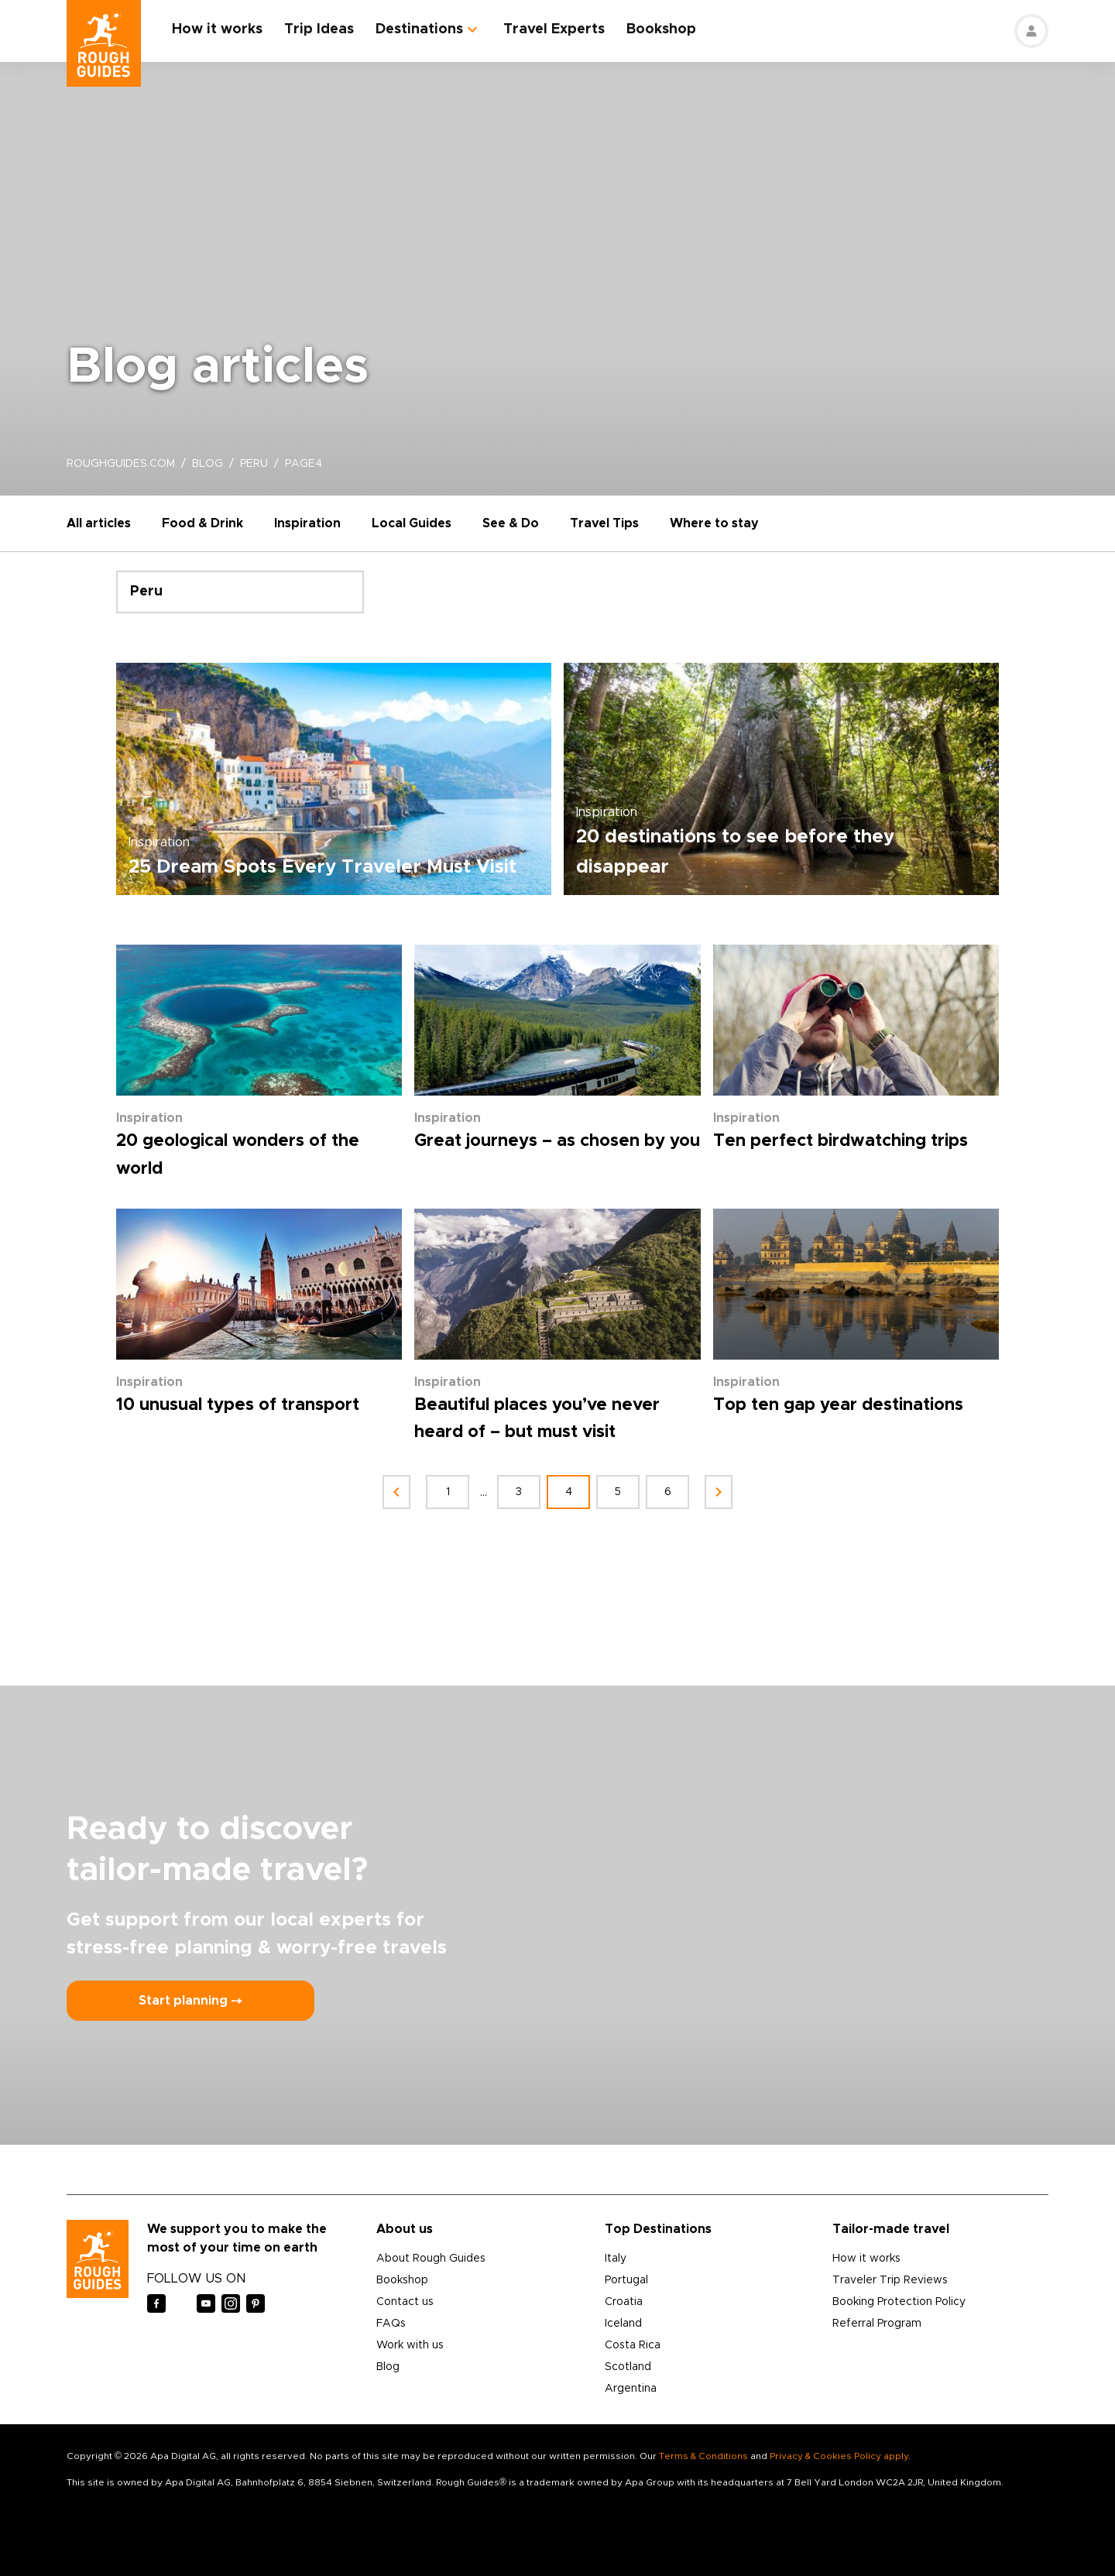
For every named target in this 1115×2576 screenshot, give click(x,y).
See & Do (510, 523)
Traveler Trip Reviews (890, 2280)
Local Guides (411, 523)
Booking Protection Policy (899, 2301)
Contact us (405, 2301)
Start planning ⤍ (190, 2001)
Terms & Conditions (703, 2456)
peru (254, 463)
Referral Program (876, 2323)
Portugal (626, 2280)
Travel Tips (604, 523)
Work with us (410, 2345)
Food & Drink (202, 523)
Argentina (631, 2388)
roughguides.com (121, 463)
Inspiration (307, 523)
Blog (388, 2367)
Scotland (628, 2367)
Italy (615, 2258)
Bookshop (661, 29)
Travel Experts (554, 29)
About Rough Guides (430, 2258)
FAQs (391, 2323)
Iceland (623, 2323)
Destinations (419, 29)
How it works (217, 29)
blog (207, 463)
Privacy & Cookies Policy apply (839, 2456)
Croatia (624, 2301)
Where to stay (714, 523)
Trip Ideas (319, 29)
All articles (99, 523)
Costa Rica (632, 2345)
